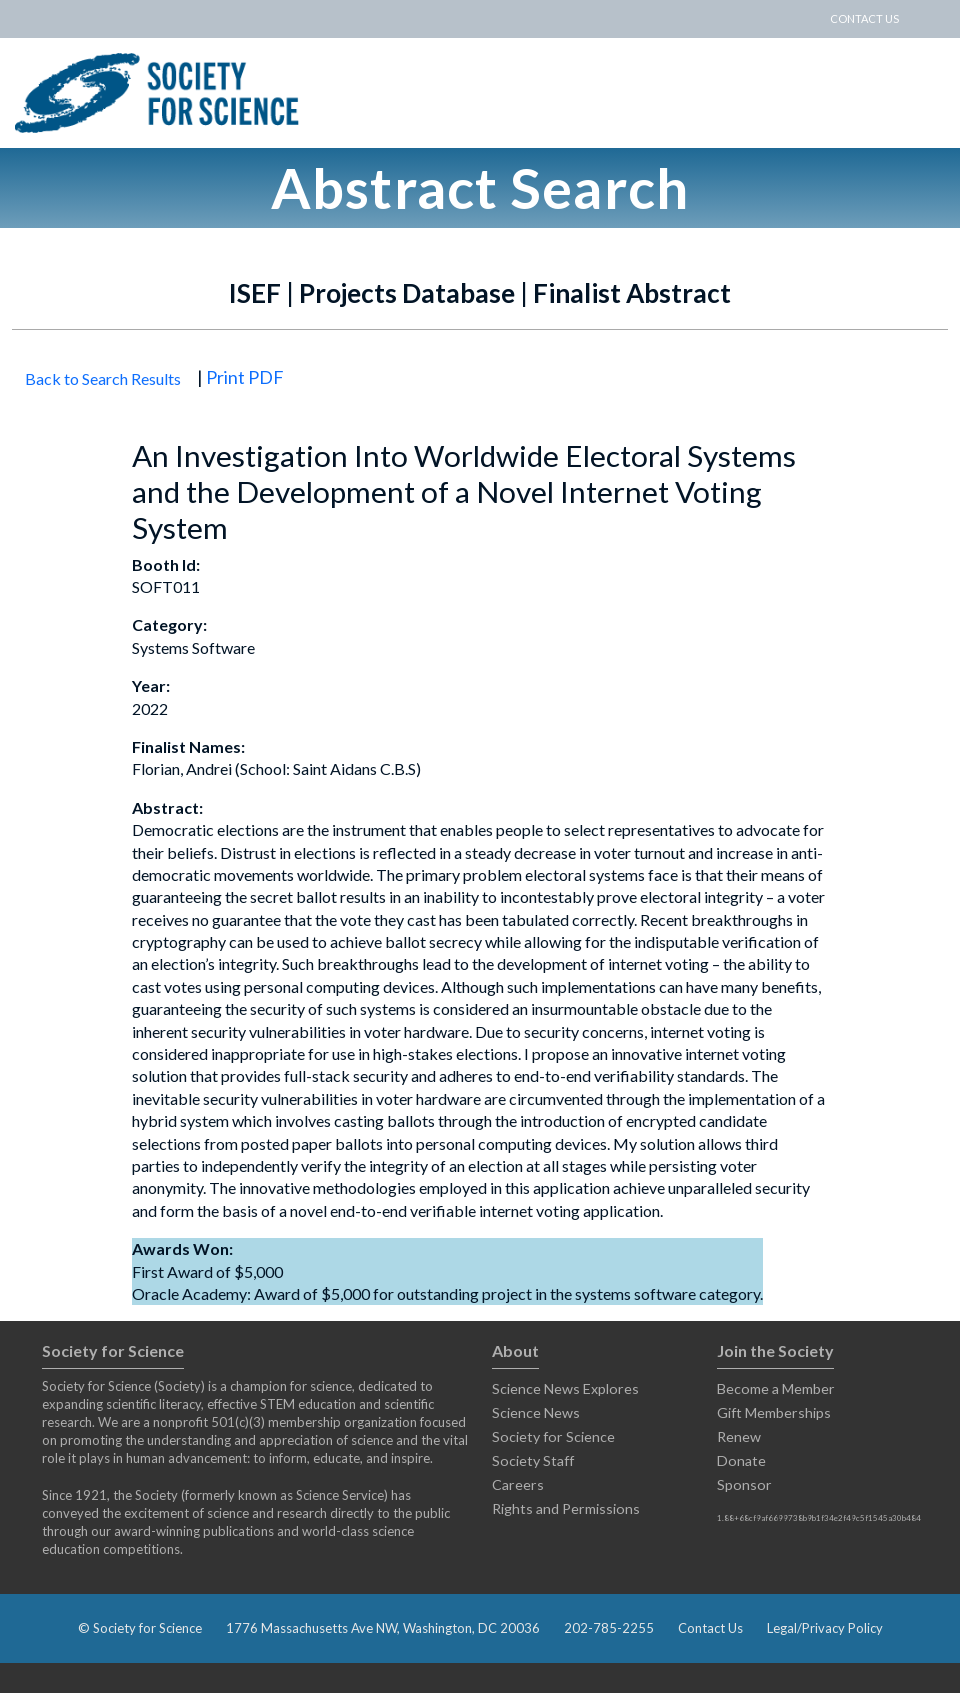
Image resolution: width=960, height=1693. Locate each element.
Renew (739, 1436)
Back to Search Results (103, 378)
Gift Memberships (774, 1412)
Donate (741, 1460)
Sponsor (744, 1484)
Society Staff (533, 1460)
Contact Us (710, 1628)
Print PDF (245, 377)
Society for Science (553, 1436)
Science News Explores (565, 1388)
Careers (518, 1484)
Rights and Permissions (566, 1508)
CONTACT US (864, 18)
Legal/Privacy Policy (825, 1628)
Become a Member (776, 1388)
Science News (536, 1412)
